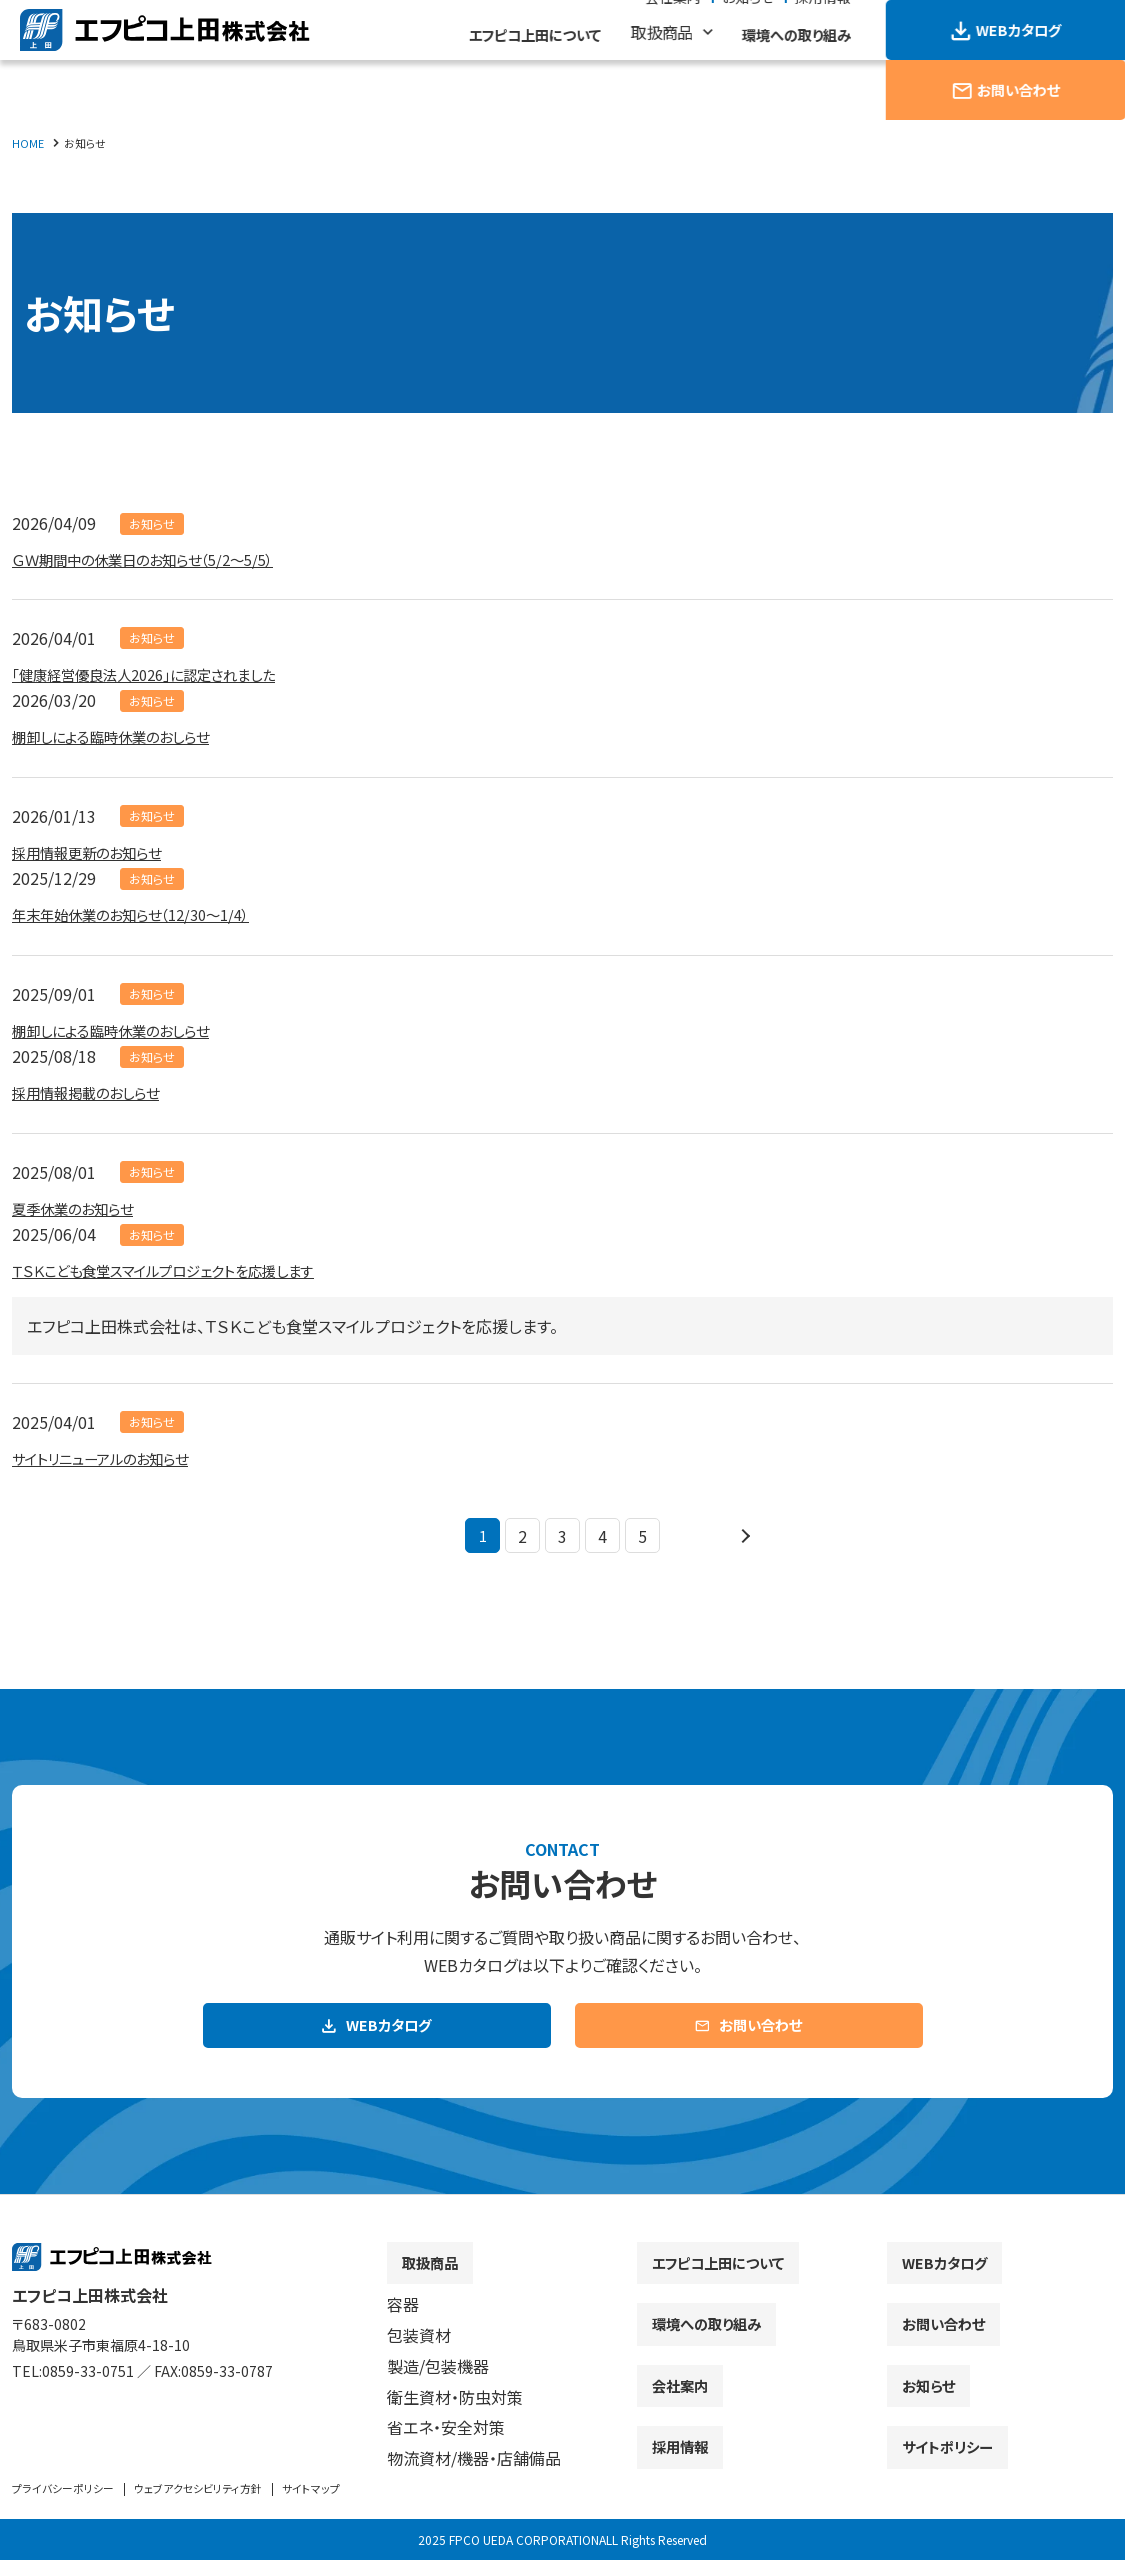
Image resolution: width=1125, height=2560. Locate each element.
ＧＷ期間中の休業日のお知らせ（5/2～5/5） (160, 559)
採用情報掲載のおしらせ (96, 1092)
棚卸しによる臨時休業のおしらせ (124, 736)
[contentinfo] (562, 2386)
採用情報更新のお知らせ (97, 852)
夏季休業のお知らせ (81, 1208)
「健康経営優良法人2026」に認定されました (162, 674)
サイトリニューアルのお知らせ (113, 1458)
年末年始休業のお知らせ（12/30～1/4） (146, 914)
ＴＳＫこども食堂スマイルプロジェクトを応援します (185, 1270)
